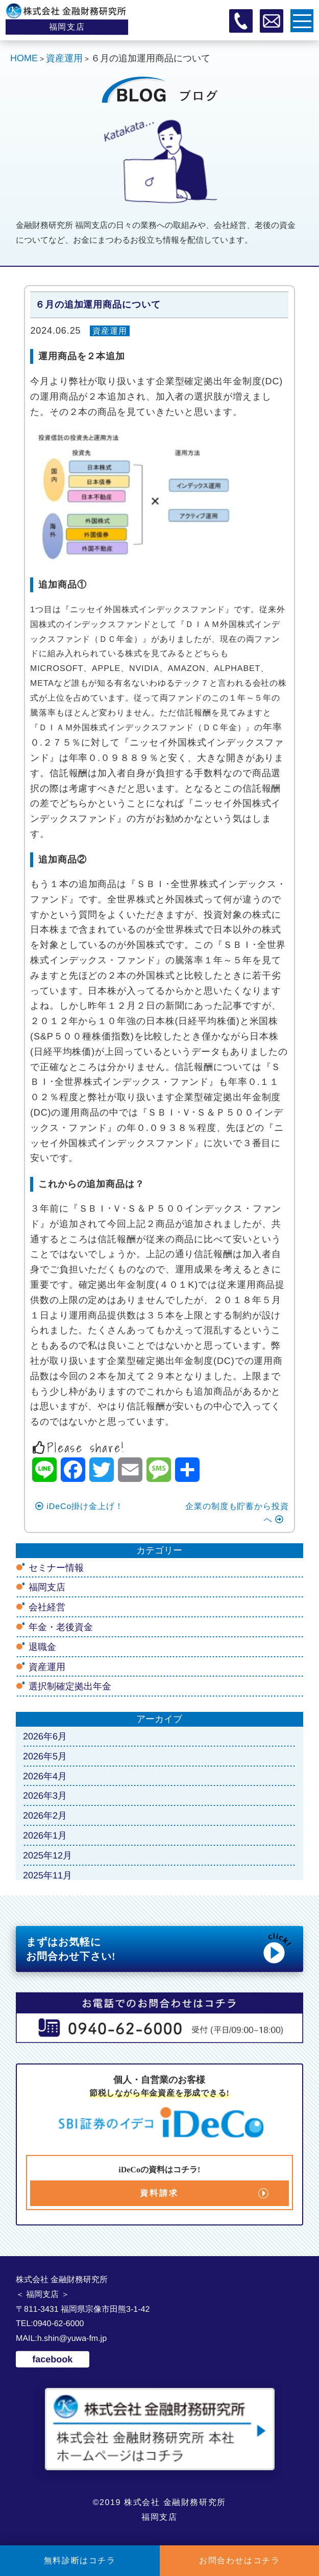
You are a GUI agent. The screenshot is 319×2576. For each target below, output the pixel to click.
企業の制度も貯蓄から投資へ (237, 1513)
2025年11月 (47, 1875)
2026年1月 (45, 1835)
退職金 (42, 1647)
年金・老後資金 (61, 1627)
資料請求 (159, 2193)
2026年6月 (45, 1736)
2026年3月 (45, 1796)
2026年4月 (45, 1776)
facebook (52, 2359)
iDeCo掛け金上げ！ (79, 1506)
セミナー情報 (56, 1567)
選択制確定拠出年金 (70, 1686)
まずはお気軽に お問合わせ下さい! (159, 1948)
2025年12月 (47, 1855)
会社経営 (47, 1607)
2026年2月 (45, 1816)
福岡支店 (47, 1587)
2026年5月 (45, 1756)
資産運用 (109, 331)
